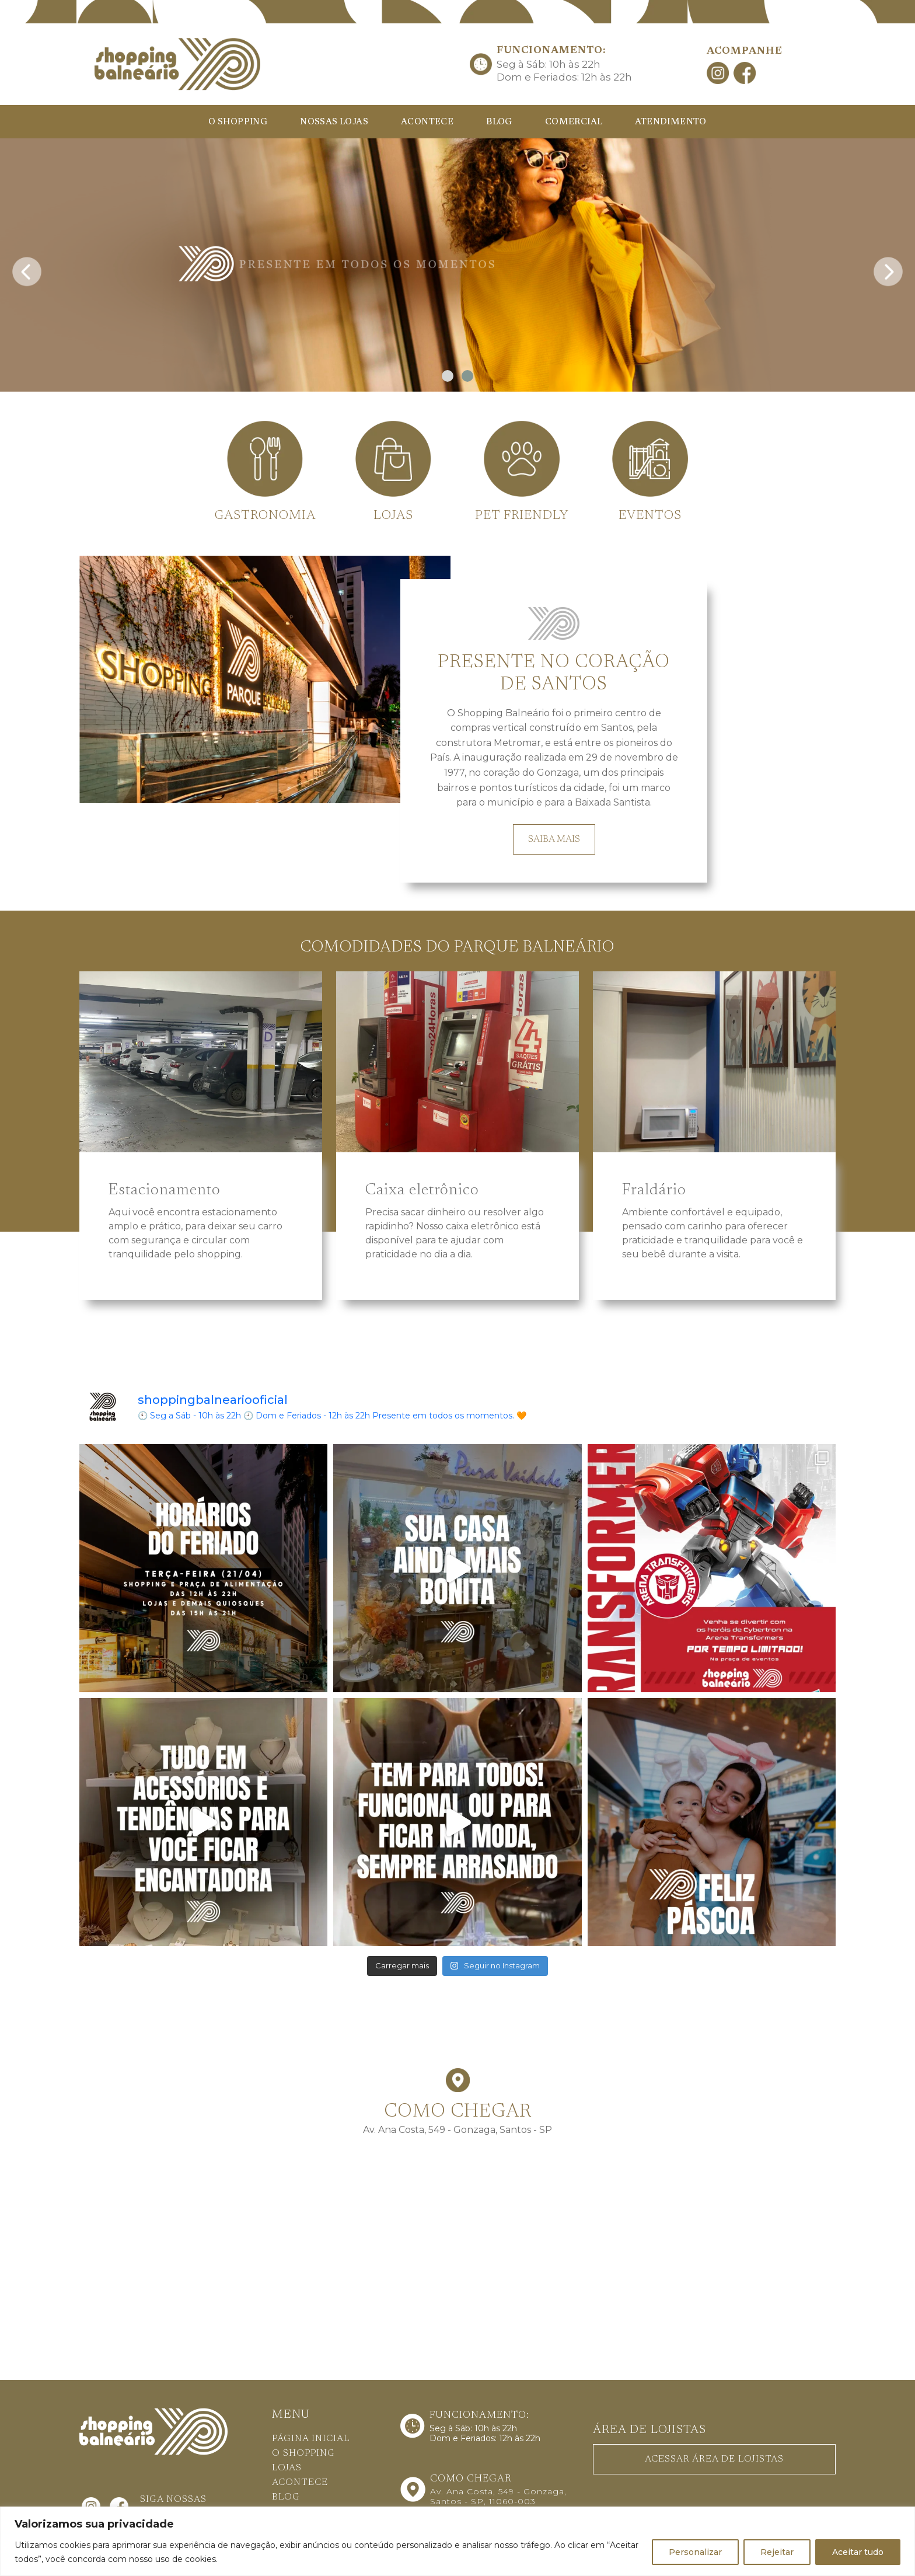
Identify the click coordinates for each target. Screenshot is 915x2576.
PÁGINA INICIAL (311, 2438)
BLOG (499, 122)
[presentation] (26, 268)
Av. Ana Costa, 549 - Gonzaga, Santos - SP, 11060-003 (498, 2496)
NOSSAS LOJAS (334, 122)
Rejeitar (777, 2552)
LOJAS (287, 2468)
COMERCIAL (574, 122)
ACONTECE (427, 122)
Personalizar (695, 2552)
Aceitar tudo (857, 2552)
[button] (448, 376)
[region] (457, 2541)
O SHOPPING (237, 122)
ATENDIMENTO (670, 122)
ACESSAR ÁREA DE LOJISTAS (714, 2459)
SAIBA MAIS (554, 839)
